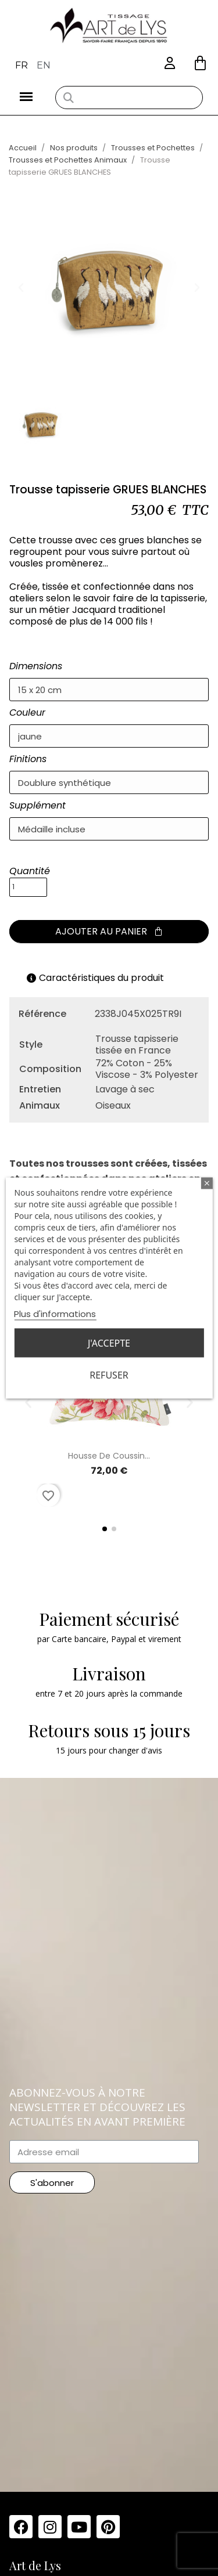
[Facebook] (21, 2526)
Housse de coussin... (109, 1456)
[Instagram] (50, 2526)
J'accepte (109, 1343)
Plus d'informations (55, 1314)
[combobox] (129, 97)
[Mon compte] (170, 63)
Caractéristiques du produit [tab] (95, 977)
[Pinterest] (108, 2526)
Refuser (109, 1375)
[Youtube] (79, 2526)
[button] (200, 63)
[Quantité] (28, 887)
